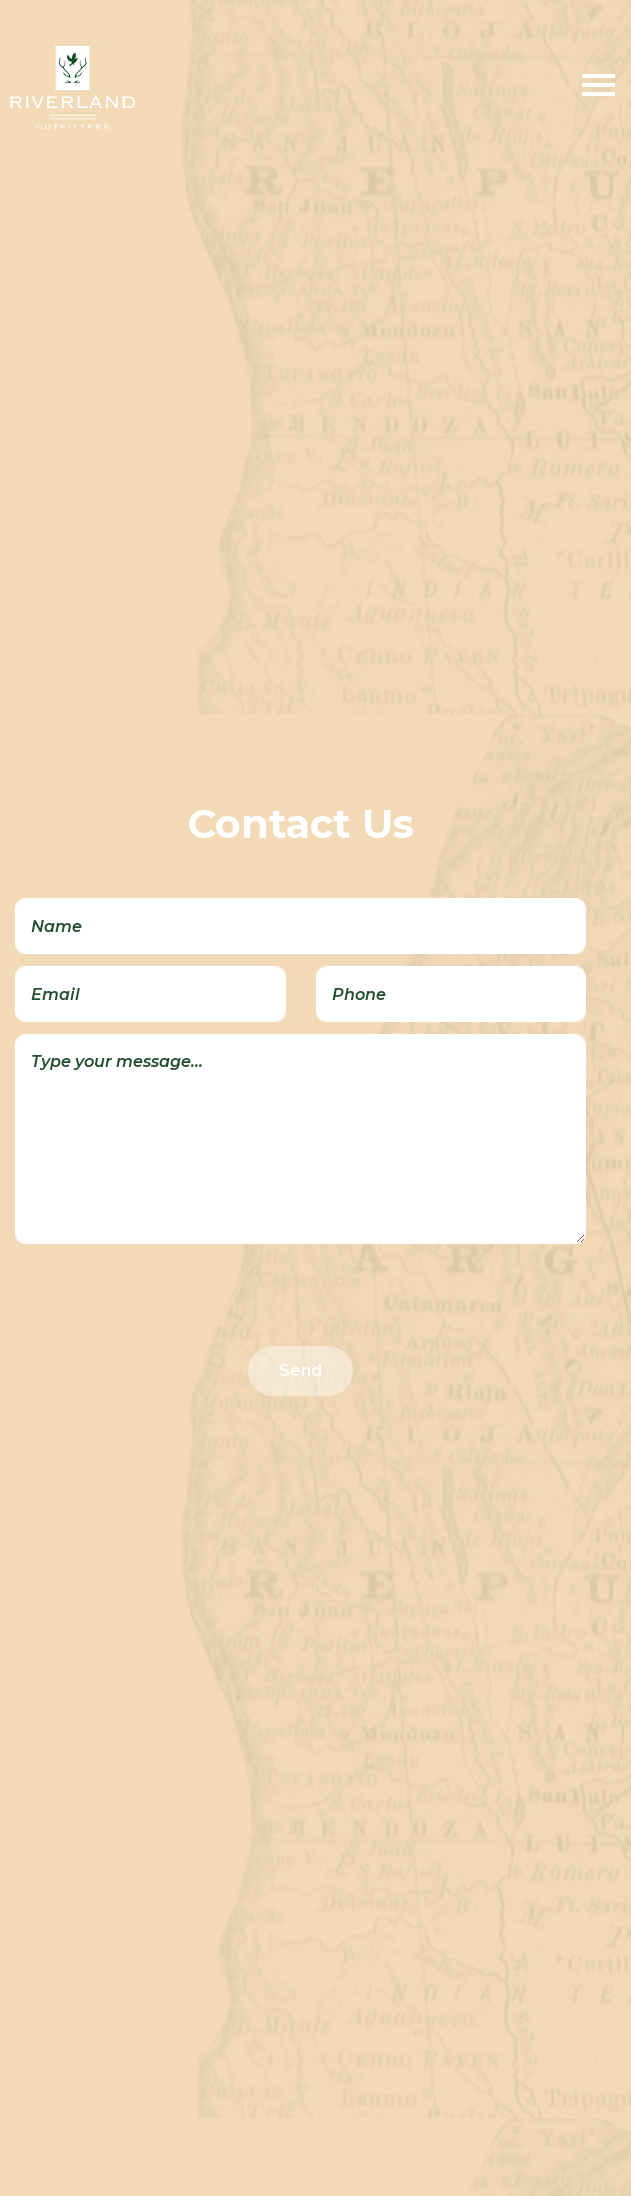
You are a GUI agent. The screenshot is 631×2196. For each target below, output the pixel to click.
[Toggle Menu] (598, 87)
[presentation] (167, 1295)
